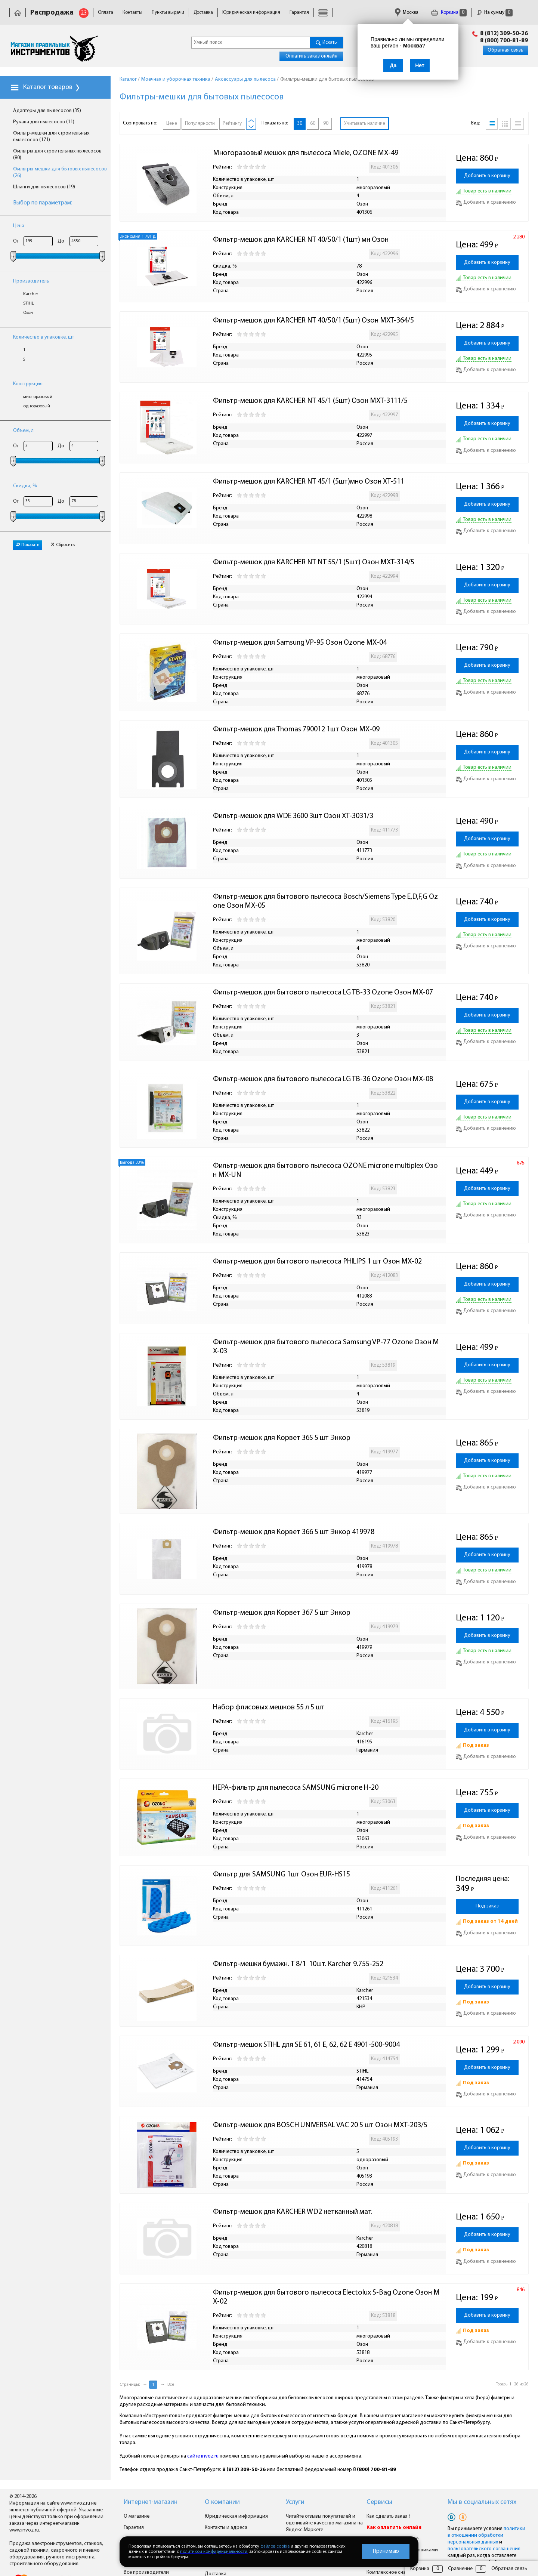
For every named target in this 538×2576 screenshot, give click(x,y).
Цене (171, 123)
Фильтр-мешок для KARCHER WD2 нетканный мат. (292, 2212)
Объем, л (23, 431)
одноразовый (36, 406)
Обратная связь (505, 50)
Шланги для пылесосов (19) (44, 187)
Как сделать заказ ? (389, 2516)
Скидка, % (25, 486)
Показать (27, 545)
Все (170, 2384)
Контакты (132, 12)
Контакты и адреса (226, 2527)
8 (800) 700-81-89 (504, 41)
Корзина (449, 12)
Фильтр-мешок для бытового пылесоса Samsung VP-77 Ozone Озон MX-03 (326, 1347)
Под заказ (487, 1906)
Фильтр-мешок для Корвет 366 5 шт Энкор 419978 (293, 1532)
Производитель (31, 281)
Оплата (105, 12)
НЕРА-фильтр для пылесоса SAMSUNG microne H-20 (295, 1788)
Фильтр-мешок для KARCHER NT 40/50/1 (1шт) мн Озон (301, 240)
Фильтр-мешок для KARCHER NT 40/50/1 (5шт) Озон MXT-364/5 (313, 320)
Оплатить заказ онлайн (311, 56)
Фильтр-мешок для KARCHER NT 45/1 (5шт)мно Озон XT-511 (308, 481)
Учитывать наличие (364, 123)
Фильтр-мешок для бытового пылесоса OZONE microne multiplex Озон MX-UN (325, 1170)
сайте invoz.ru (203, 2456)
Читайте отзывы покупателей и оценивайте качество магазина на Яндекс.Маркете (324, 2523)
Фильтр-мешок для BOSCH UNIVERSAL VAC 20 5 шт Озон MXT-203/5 (320, 2125)
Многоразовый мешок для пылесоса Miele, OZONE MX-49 (305, 153)
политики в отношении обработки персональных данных (486, 2535)
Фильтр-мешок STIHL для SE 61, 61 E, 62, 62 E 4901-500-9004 (306, 2045)
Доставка (203, 12)
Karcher (30, 294)
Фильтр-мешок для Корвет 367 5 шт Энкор (281, 1613)
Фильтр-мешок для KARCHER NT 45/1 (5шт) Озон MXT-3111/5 (310, 401)
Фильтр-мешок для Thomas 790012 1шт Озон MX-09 (296, 729)
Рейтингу (232, 123)
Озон (28, 313)
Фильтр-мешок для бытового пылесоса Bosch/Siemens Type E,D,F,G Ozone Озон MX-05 (325, 901)
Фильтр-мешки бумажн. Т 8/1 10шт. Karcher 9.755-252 (298, 1964)
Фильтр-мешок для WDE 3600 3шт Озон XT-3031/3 (293, 816)
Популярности (200, 123)
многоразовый (37, 397)
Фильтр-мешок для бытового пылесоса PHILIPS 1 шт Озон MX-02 (317, 1261)
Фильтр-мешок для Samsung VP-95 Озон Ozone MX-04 (300, 643)
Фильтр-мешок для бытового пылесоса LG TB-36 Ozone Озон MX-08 (323, 1079)
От (16, 241)
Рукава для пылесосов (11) (43, 122)
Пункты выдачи (168, 12)
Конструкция (28, 384)
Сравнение (460, 2569)
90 (325, 123)
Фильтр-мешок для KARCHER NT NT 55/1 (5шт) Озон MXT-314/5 (313, 562)
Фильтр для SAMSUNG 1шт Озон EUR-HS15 (281, 1874)
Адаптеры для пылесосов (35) (47, 111)
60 (312, 123)
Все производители (146, 2572)
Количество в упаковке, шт (43, 337)
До (61, 241)
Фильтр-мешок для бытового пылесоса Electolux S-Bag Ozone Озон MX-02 (326, 2297)
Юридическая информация (251, 12)
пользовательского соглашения (484, 2549)
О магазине (136, 2516)
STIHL (28, 303)
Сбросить (63, 545)
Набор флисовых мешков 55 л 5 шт (269, 1707)
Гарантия (299, 12)
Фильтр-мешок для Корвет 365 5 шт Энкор (281, 1438)
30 (299, 123)
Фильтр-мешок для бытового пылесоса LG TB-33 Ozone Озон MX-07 (323, 992)
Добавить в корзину (487, 176)
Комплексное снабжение (395, 2572)
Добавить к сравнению (486, 202)
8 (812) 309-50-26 (504, 34)
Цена (18, 226)
